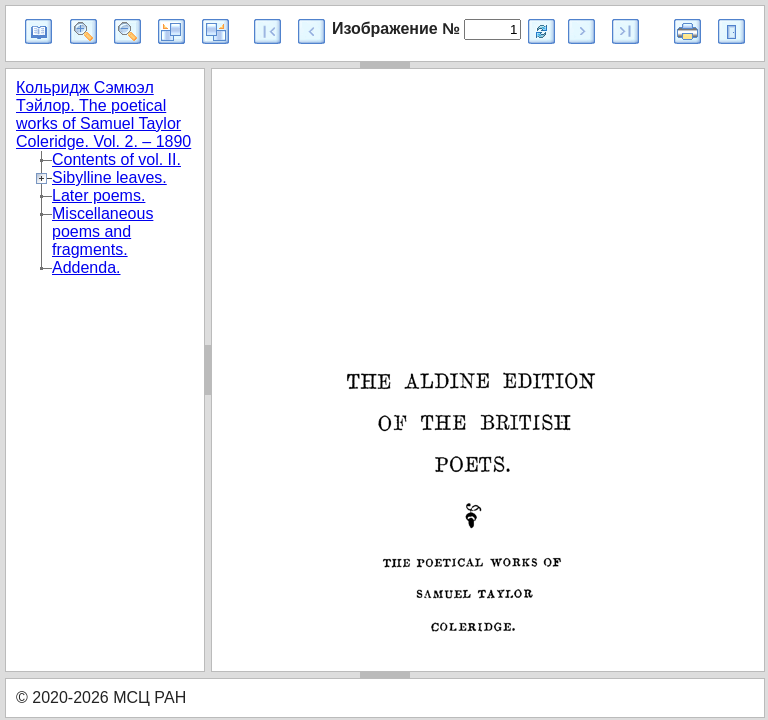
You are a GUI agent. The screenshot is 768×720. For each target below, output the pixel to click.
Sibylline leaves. (109, 177)
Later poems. (98, 195)
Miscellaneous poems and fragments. (102, 231)
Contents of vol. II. (116, 159)
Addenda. (86, 267)
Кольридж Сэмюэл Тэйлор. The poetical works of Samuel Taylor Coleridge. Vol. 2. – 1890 (103, 114)
